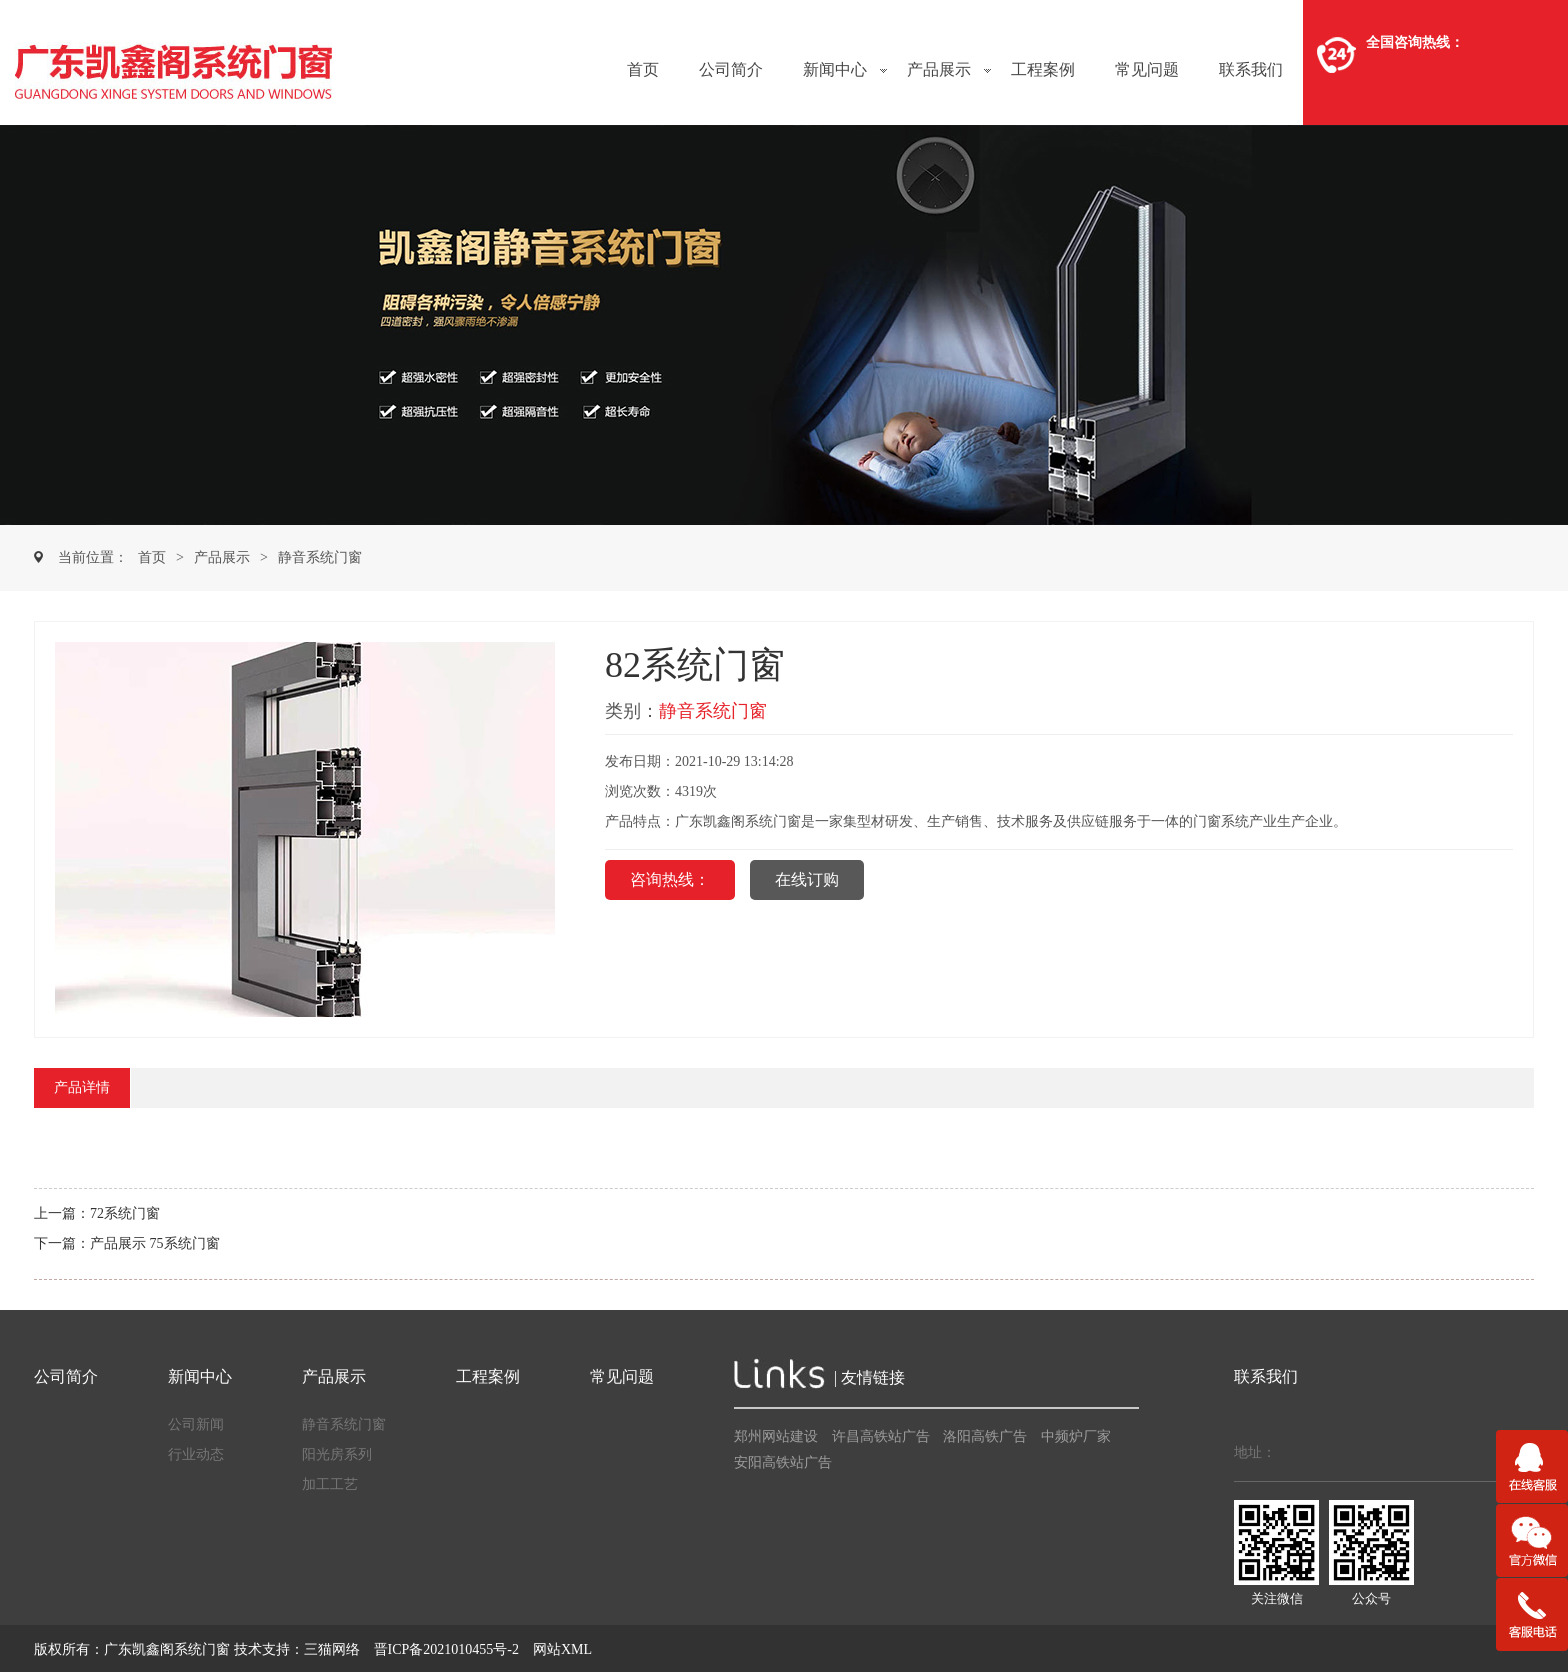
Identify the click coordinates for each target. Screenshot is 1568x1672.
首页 (643, 69)
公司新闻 (196, 1424)
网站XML (562, 1649)
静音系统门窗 (320, 557)
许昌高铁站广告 (881, 1436)
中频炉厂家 (1076, 1436)
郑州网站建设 (776, 1436)
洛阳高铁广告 (985, 1436)
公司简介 (731, 69)
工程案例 (1043, 69)
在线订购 (807, 879)
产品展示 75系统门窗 (155, 1243)
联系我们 (1251, 69)
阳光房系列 (337, 1454)
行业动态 (196, 1454)
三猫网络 (332, 1649)
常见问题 (1147, 69)
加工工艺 (330, 1484)
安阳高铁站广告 (783, 1462)
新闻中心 (835, 69)
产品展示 (939, 69)
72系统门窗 (125, 1213)
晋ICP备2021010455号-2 (446, 1649)
